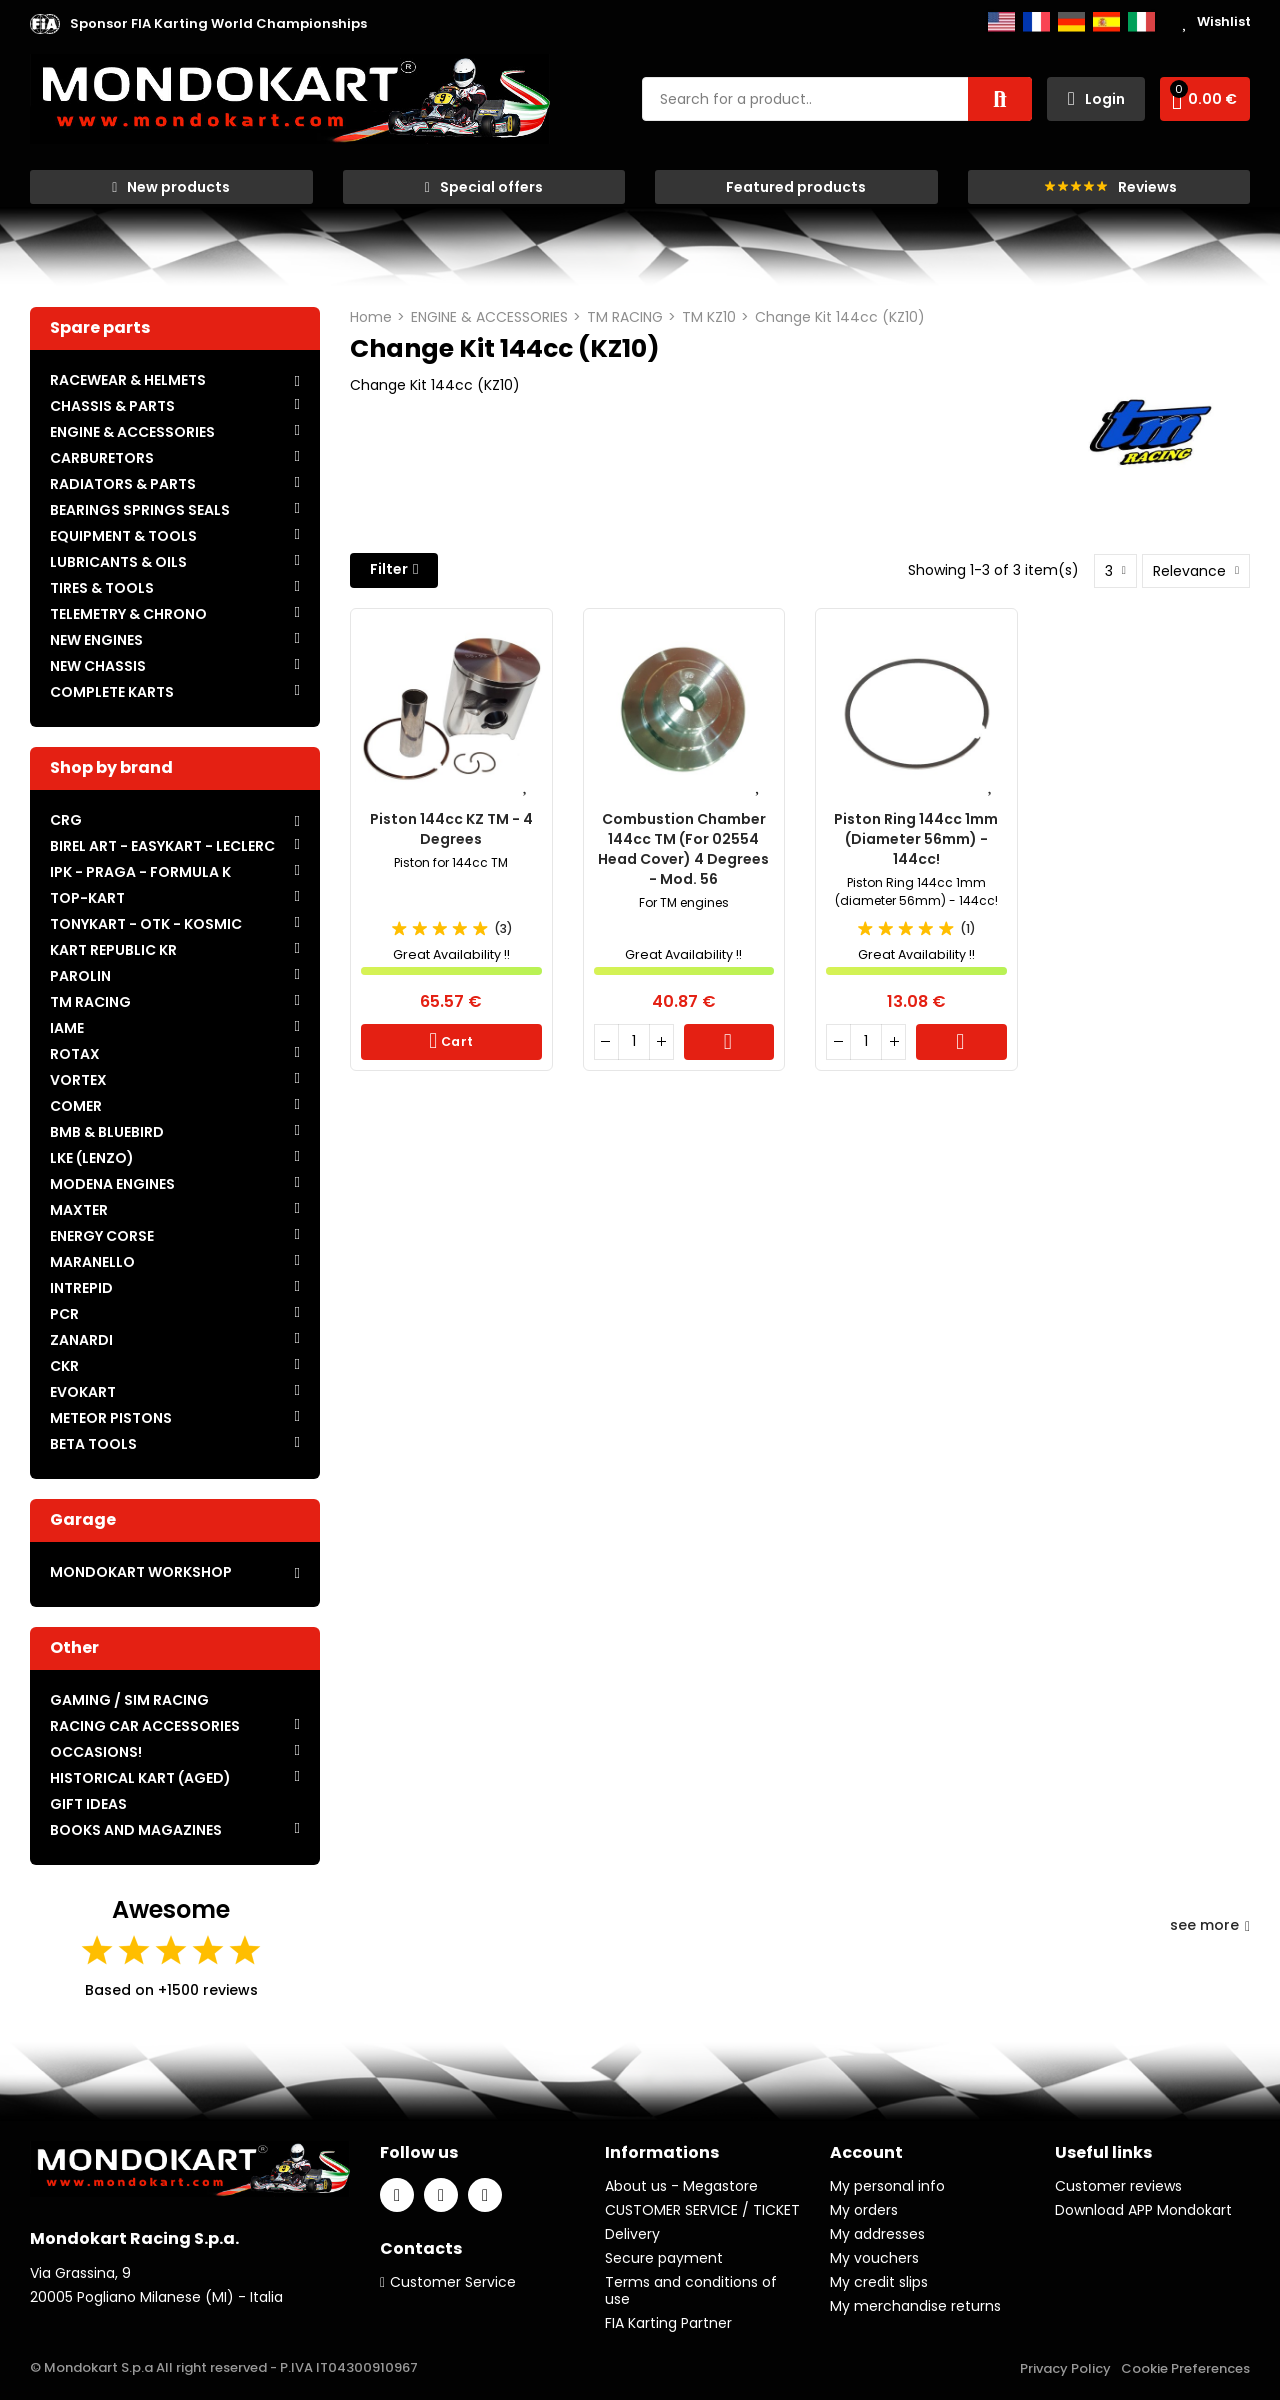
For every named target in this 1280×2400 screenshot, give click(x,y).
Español (1106, 22)
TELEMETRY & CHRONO (128, 614)
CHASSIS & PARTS (112, 406)
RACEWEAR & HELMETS (128, 380)
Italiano (1141, 22)
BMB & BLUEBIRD (107, 1132)
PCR (64, 1314)
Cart (456, 1041)
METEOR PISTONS (111, 1418)
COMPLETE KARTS (112, 692)
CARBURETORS (102, 458)
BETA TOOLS (93, 1444)
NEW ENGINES (96, 640)
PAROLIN (80, 976)
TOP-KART (87, 898)
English (1001, 22)
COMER (76, 1106)
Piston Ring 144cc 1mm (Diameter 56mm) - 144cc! (916, 839)
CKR (64, 1366)
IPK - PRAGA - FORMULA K (140, 872)
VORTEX (78, 1080)
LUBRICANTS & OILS (118, 562)
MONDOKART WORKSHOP (141, 1572)
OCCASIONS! (96, 1752)
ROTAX (75, 1054)
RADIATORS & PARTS (123, 484)
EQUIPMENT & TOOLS (123, 536)
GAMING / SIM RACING (129, 1700)
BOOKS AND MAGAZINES (136, 1830)
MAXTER (79, 1210)
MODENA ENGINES (112, 1184)
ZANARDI (81, 1340)
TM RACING (90, 1002)
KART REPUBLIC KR (113, 950)
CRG (66, 820)
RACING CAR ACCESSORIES (145, 1726)
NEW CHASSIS (98, 666)
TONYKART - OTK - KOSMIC (146, 924)
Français (1036, 22)
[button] (218, 24)
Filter (389, 569)
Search (1000, 99)
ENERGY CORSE (102, 1236)
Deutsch (1071, 22)
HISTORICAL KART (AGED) (140, 1778)
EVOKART (83, 1392)
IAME (67, 1028)
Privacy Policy (1065, 2368)
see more (1210, 1925)
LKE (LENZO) (92, 1158)
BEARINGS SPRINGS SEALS (140, 510)
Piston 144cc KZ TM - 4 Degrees (451, 829)
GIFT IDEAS (88, 1804)
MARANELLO (92, 1262)
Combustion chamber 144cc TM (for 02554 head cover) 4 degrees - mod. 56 (683, 849)
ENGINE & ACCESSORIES (132, 432)
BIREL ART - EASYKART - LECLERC (162, 846)
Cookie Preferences (1185, 2368)
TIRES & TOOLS (102, 588)
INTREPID (81, 1288)
